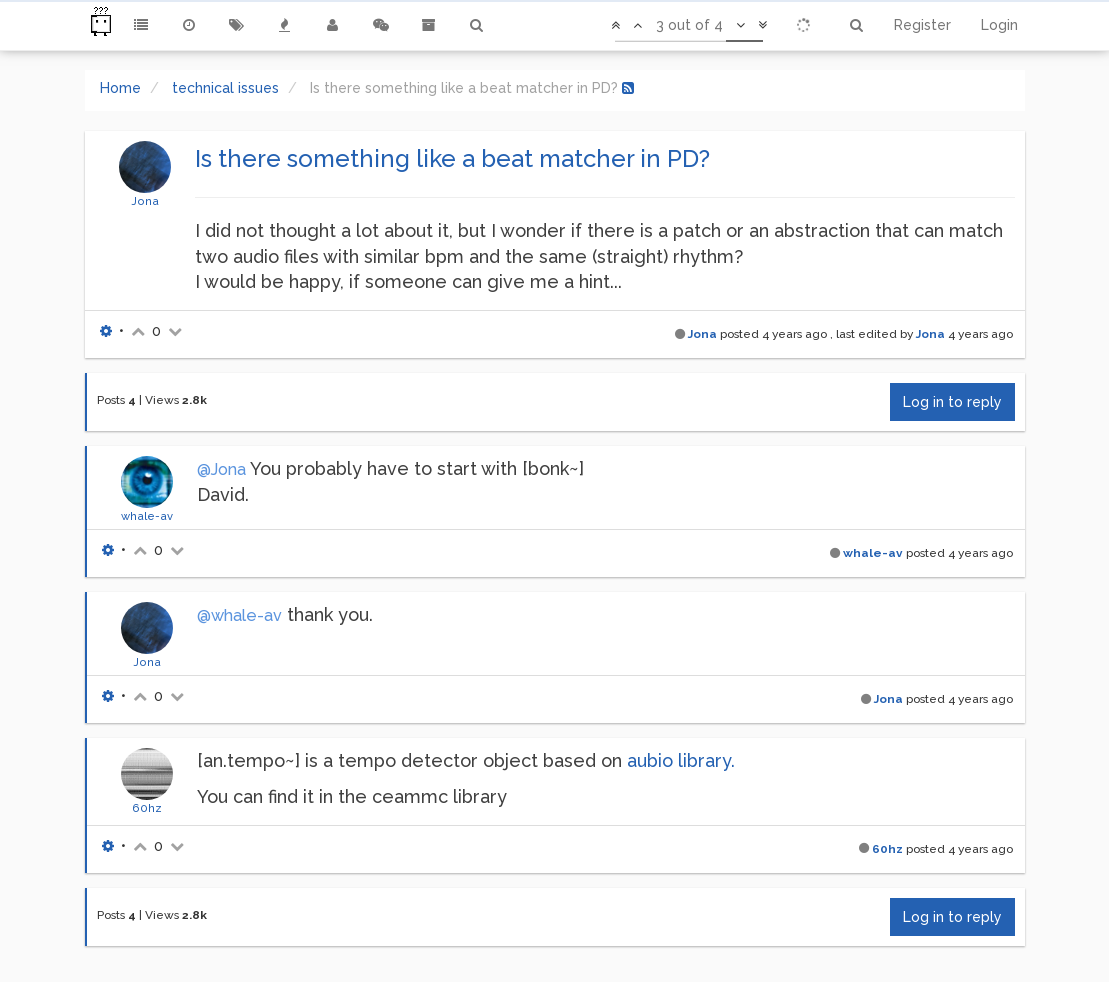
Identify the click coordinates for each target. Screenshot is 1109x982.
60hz (147, 808)
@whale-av (239, 615)
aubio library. (681, 760)
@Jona (221, 469)
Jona (145, 201)
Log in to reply (952, 402)
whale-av (147, 516)
